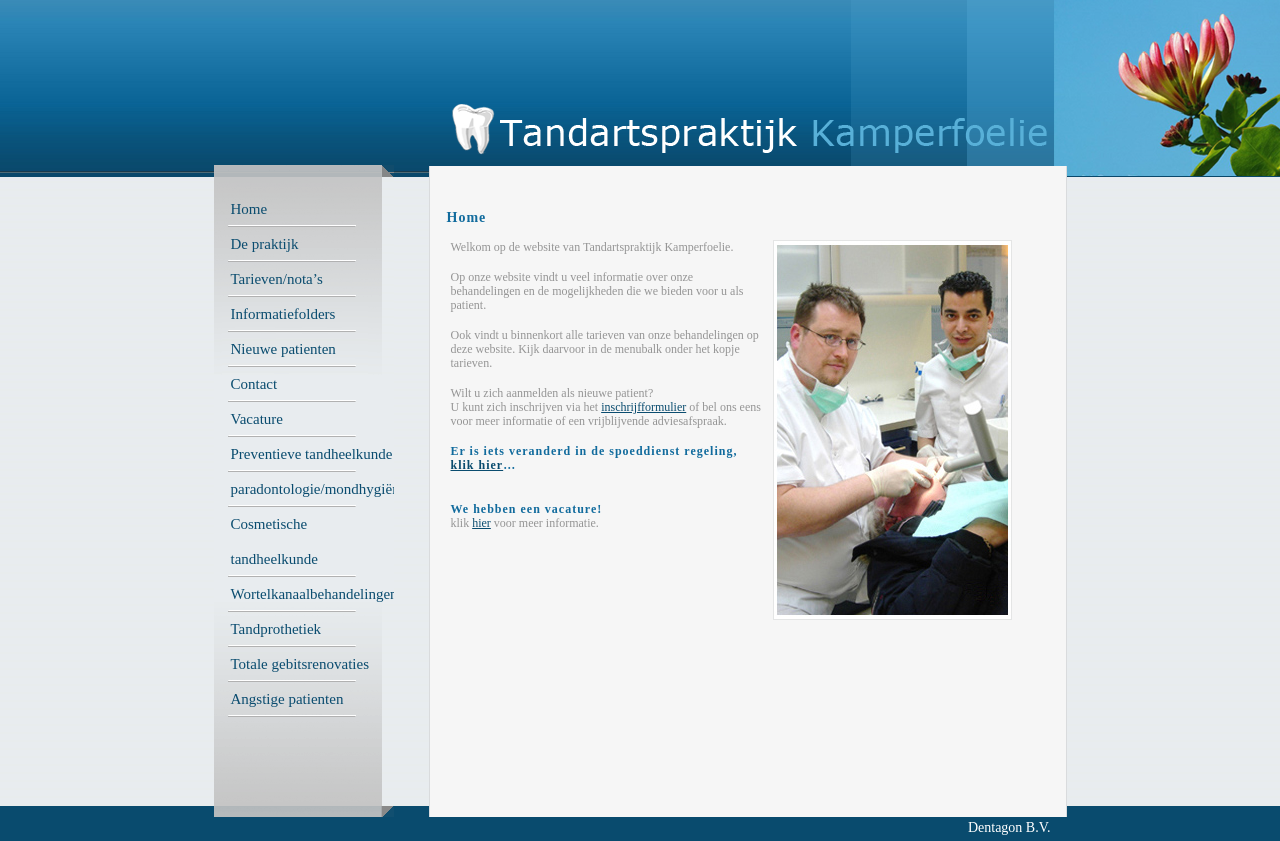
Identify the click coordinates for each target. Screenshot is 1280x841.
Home (249, 209)
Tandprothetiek (276, 629)
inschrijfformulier (643, 407)
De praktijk (265, 244)
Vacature (257, 419)
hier (481, 523)
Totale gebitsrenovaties (300, 664)
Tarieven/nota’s (277, 279)
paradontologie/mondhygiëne (319, 489)
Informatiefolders (283, 314)
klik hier (477, 465)
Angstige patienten (287, 699)
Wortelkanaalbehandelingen (314, 594)
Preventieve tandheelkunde (312, 454)
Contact (254, 384)
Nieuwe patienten (283, 349)
